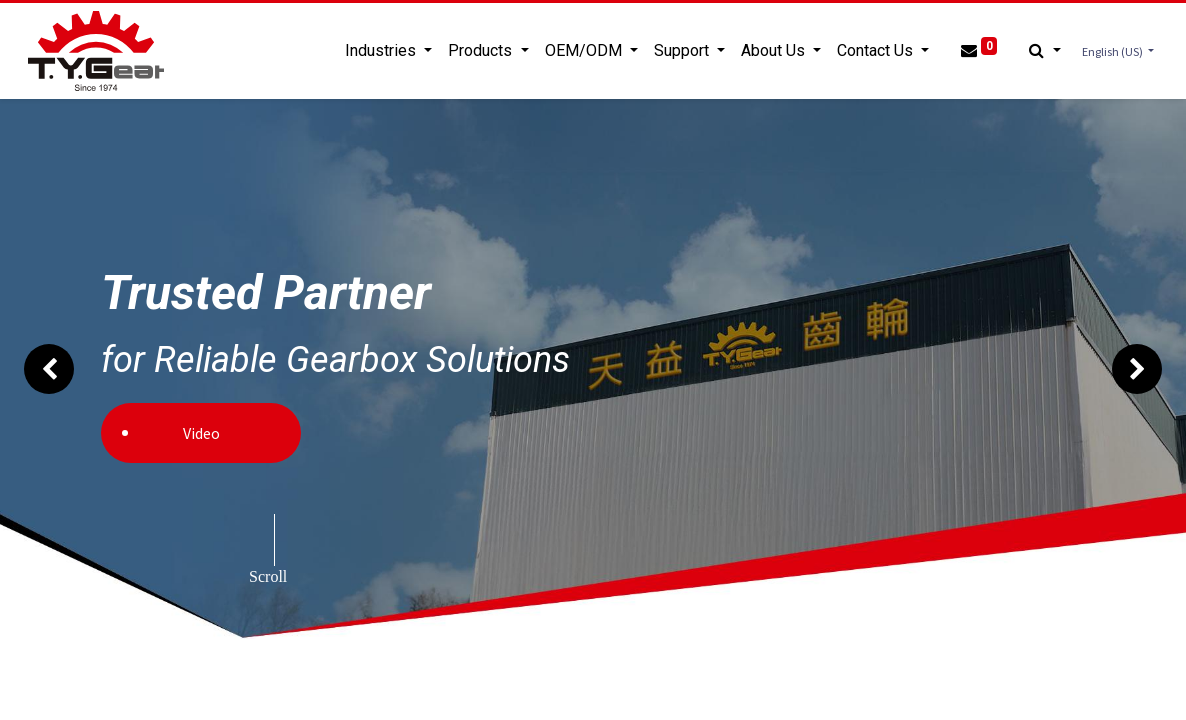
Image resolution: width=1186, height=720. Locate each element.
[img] (47, 369)
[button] (1041, 51)
